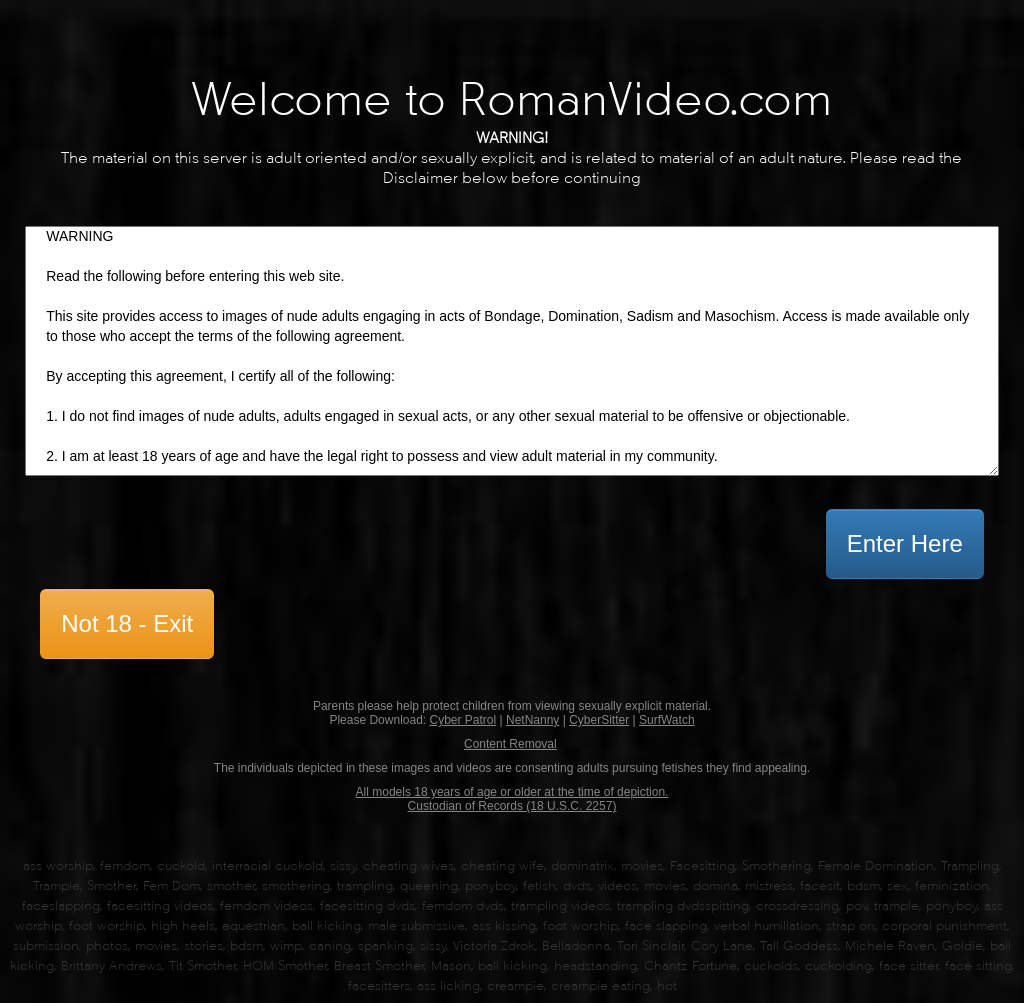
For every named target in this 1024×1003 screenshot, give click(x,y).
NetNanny (532, 720)
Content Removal (510, 744)
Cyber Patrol (462, 720)
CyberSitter (599, 720)
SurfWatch (667, 720)
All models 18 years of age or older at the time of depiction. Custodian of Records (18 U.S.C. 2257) (512, 799)
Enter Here (905, 543)
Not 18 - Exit (127, 623)
